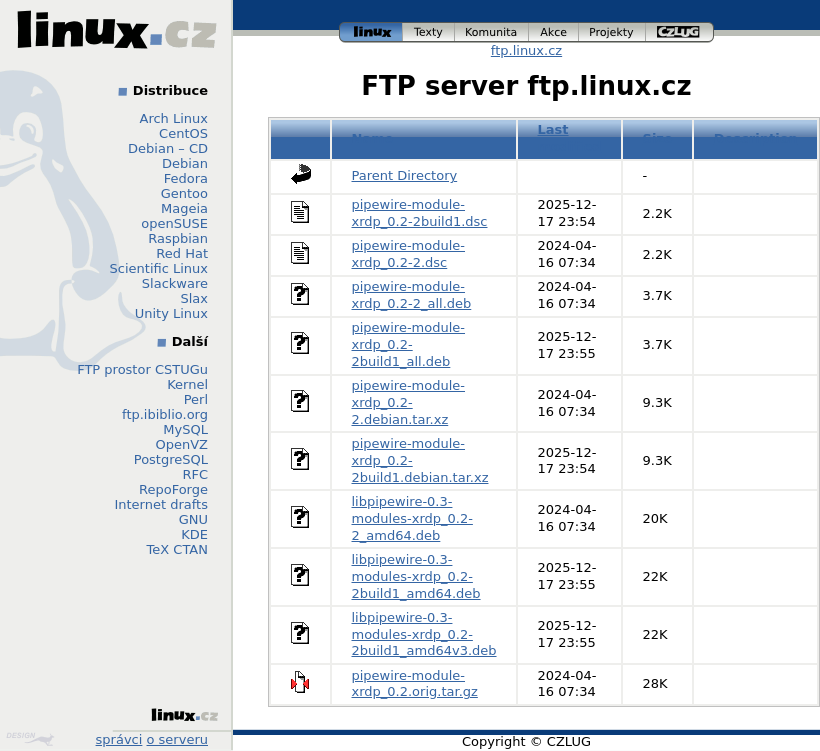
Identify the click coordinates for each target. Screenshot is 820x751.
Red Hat (182, 253)
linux (371, 32)
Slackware (175, 283)
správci (119, 739)
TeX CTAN (177, 549)
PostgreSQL (171, 459)
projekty (612, 32)
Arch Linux (174, 118)
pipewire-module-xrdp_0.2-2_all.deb (412, 295)
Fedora (186, 178)
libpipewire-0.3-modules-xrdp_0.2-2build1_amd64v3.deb (424, 634)
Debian (185, 163)
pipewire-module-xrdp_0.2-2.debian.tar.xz (409, 402)
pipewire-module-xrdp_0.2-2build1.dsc (420, 213)
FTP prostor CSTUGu (142, 369)
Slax (194, 298)
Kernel (187, 384)
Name (373, 138)
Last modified (570, 138)
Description (756, 138)
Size (658, 138)
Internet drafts (161, 504)
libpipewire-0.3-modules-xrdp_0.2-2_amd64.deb (412, 518)
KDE (194, 534)
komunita (492, 32)
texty (429, 32)
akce (554, 32)
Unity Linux (171, 313)
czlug (680, 32)
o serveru (177, 739)
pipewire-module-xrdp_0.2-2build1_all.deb (409, 344)
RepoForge (173, 489)
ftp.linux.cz (526, 50)
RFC (195, 474)
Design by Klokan (30, 739)
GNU (193, 519)
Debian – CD (168, 148)
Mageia (184, 208)
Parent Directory (405, 175)
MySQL (185, 429)
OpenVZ (181, 444)
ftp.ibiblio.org (165, 414)
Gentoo (184, 193)
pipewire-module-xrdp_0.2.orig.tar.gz (415, 684)
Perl (196, 399)
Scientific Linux (159, 268)
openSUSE (174, 223)
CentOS (183, 133)
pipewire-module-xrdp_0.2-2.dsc (409, 254)
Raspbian (178, 238)
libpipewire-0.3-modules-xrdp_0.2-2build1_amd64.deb (416, 576)
